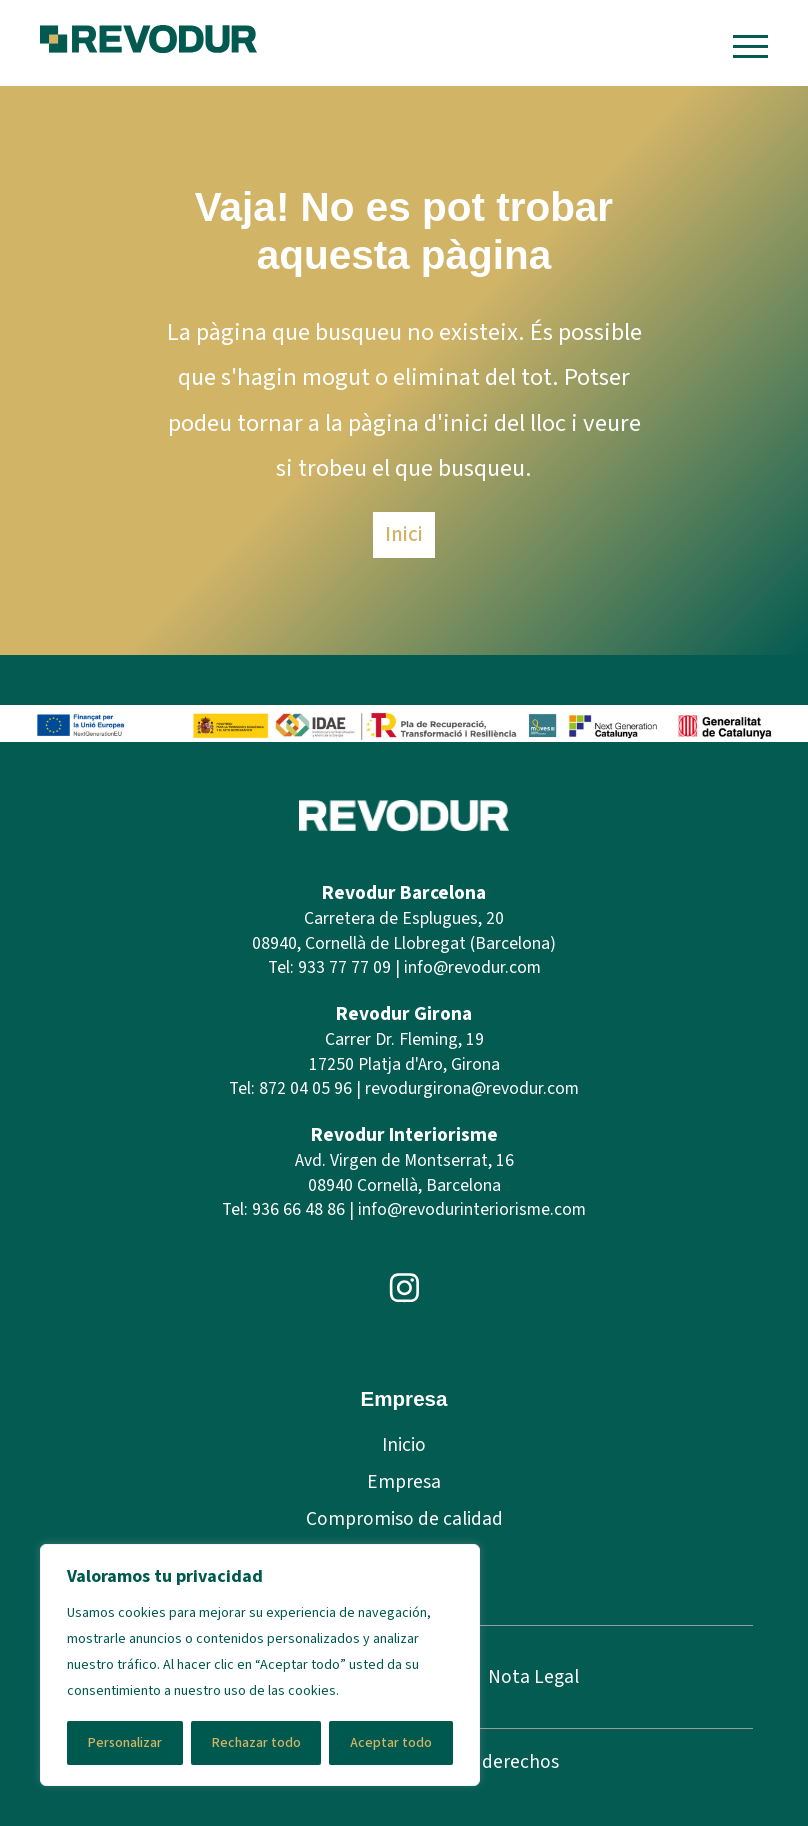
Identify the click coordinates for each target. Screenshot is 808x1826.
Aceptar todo (391, 1743)
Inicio (404, 1445)
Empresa (404, 1482)
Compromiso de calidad (404, 1519)
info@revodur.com (472, 967)
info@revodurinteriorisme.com (472, 1209)
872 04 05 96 (305, 1088)
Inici (404, 534)
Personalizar (125, 1743)
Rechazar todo (256, 1743)
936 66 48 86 (298, 1209)
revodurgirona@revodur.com (472, 1088)
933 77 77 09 (344, 967)
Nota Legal (533, 1677)
